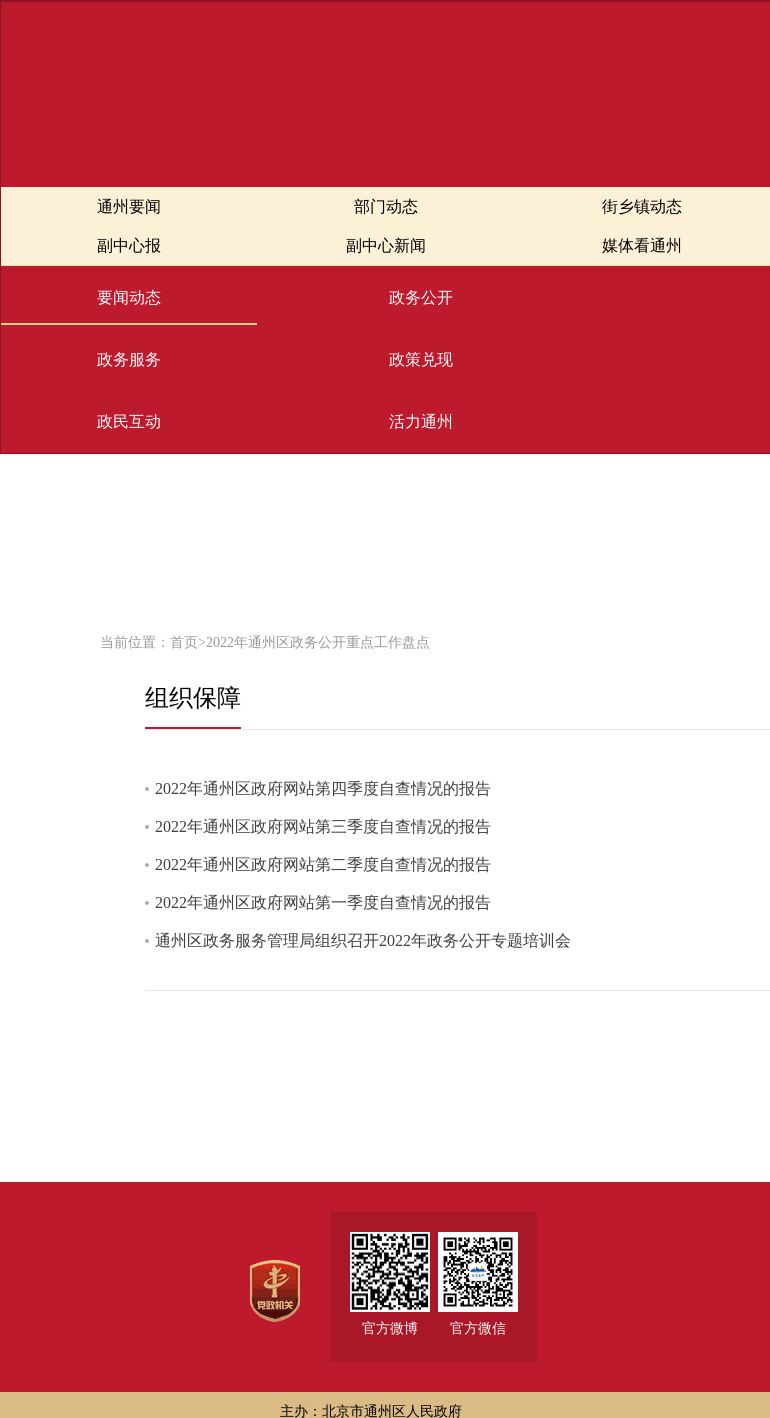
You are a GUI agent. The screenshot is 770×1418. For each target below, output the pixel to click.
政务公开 (421, 297)
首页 (184, 642)
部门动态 (386, 206)
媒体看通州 (642, 245)
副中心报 (129, 245)
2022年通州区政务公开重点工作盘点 (318, 642)
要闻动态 (129, 297)
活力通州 (421, 421)
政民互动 (129, 421)
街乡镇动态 (642, 206)
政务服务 (129, 359)
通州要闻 (129, 206)
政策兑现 (421, 359)
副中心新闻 (386, 245)
